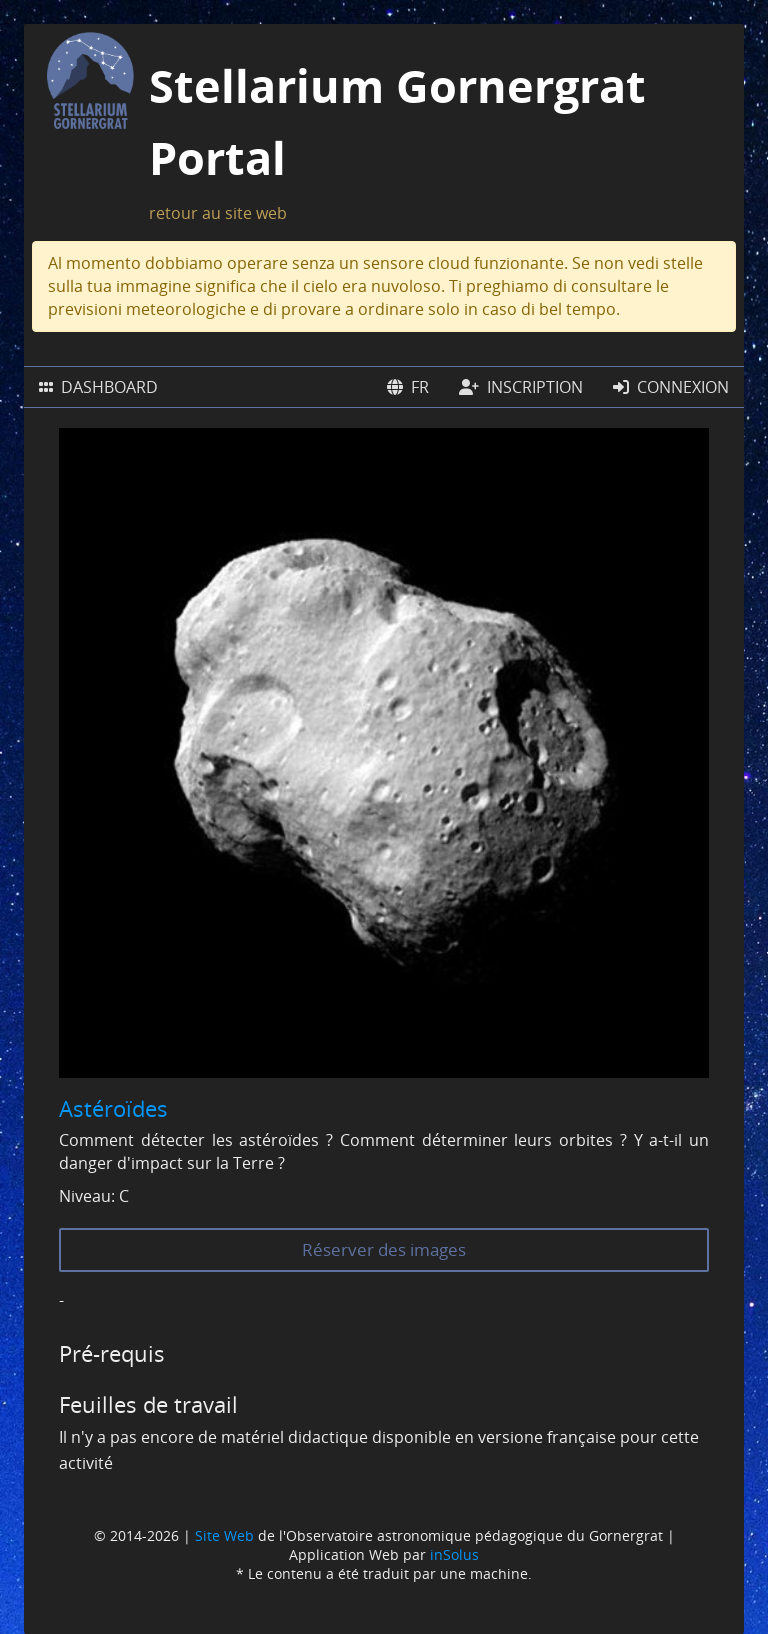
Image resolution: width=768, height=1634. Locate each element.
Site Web (224, 1535)
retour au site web (218, 213)
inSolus (454, 1554)
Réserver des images (384, 1249)
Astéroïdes (113, 1108)
